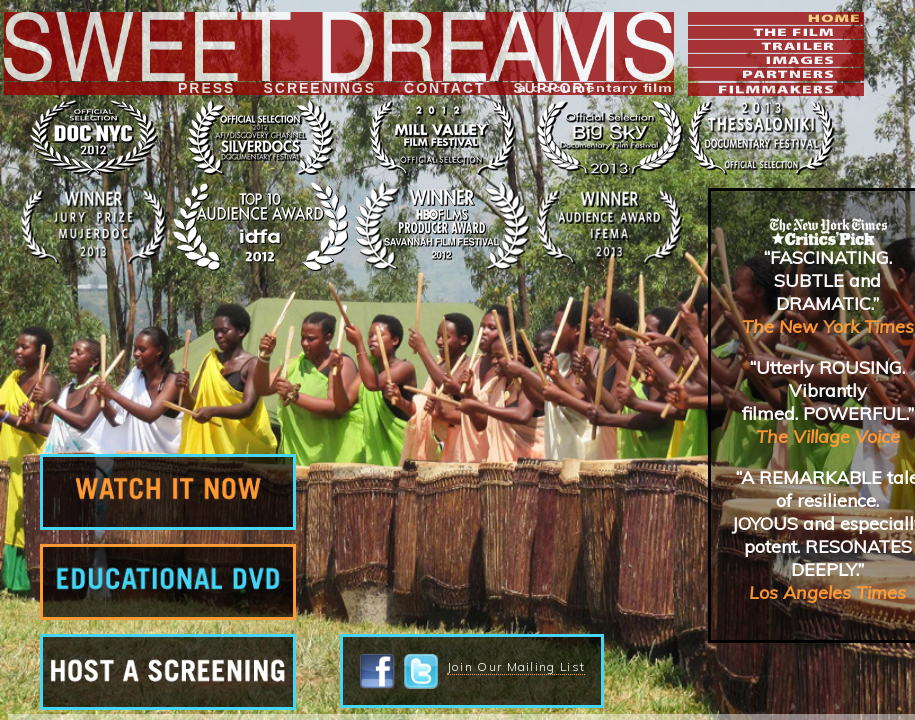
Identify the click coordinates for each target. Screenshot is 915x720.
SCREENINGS (319, 88)
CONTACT (444, 88)
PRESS (206, 88)
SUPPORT (554, 88)
